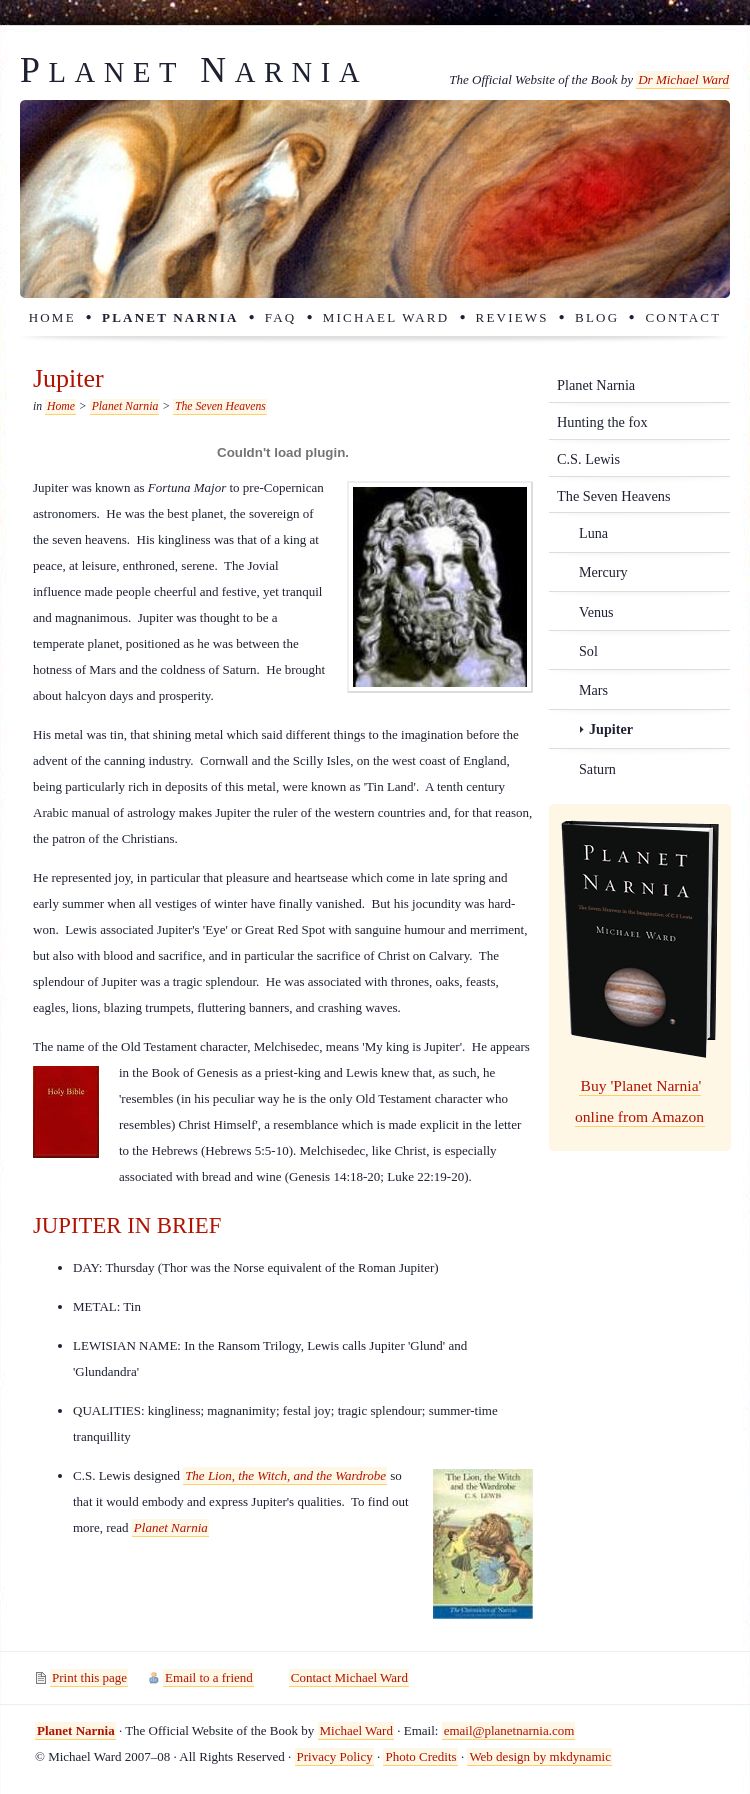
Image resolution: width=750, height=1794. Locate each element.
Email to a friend (209, 1677)
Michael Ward (386, 317)
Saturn (597, 769)
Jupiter (611, 729)
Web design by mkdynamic (540, 1756)
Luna (593, 533)
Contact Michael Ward (349, 1677)
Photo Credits (420, 1756)
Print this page (89, 1677)
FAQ (281, 317)
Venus (596, 612)
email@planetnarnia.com (509, 1730)
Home (52, 317)
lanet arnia (194, 72)
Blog (597, 317)
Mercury (603, 572)
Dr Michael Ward (683, 79)
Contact (683, 317)
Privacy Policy (335, 1756)
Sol (588, 651)
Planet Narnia (170, 317)
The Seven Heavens (220, 406)
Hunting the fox (602, 422)
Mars (593, 690)
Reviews (512, 317)
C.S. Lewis (588, 459)
